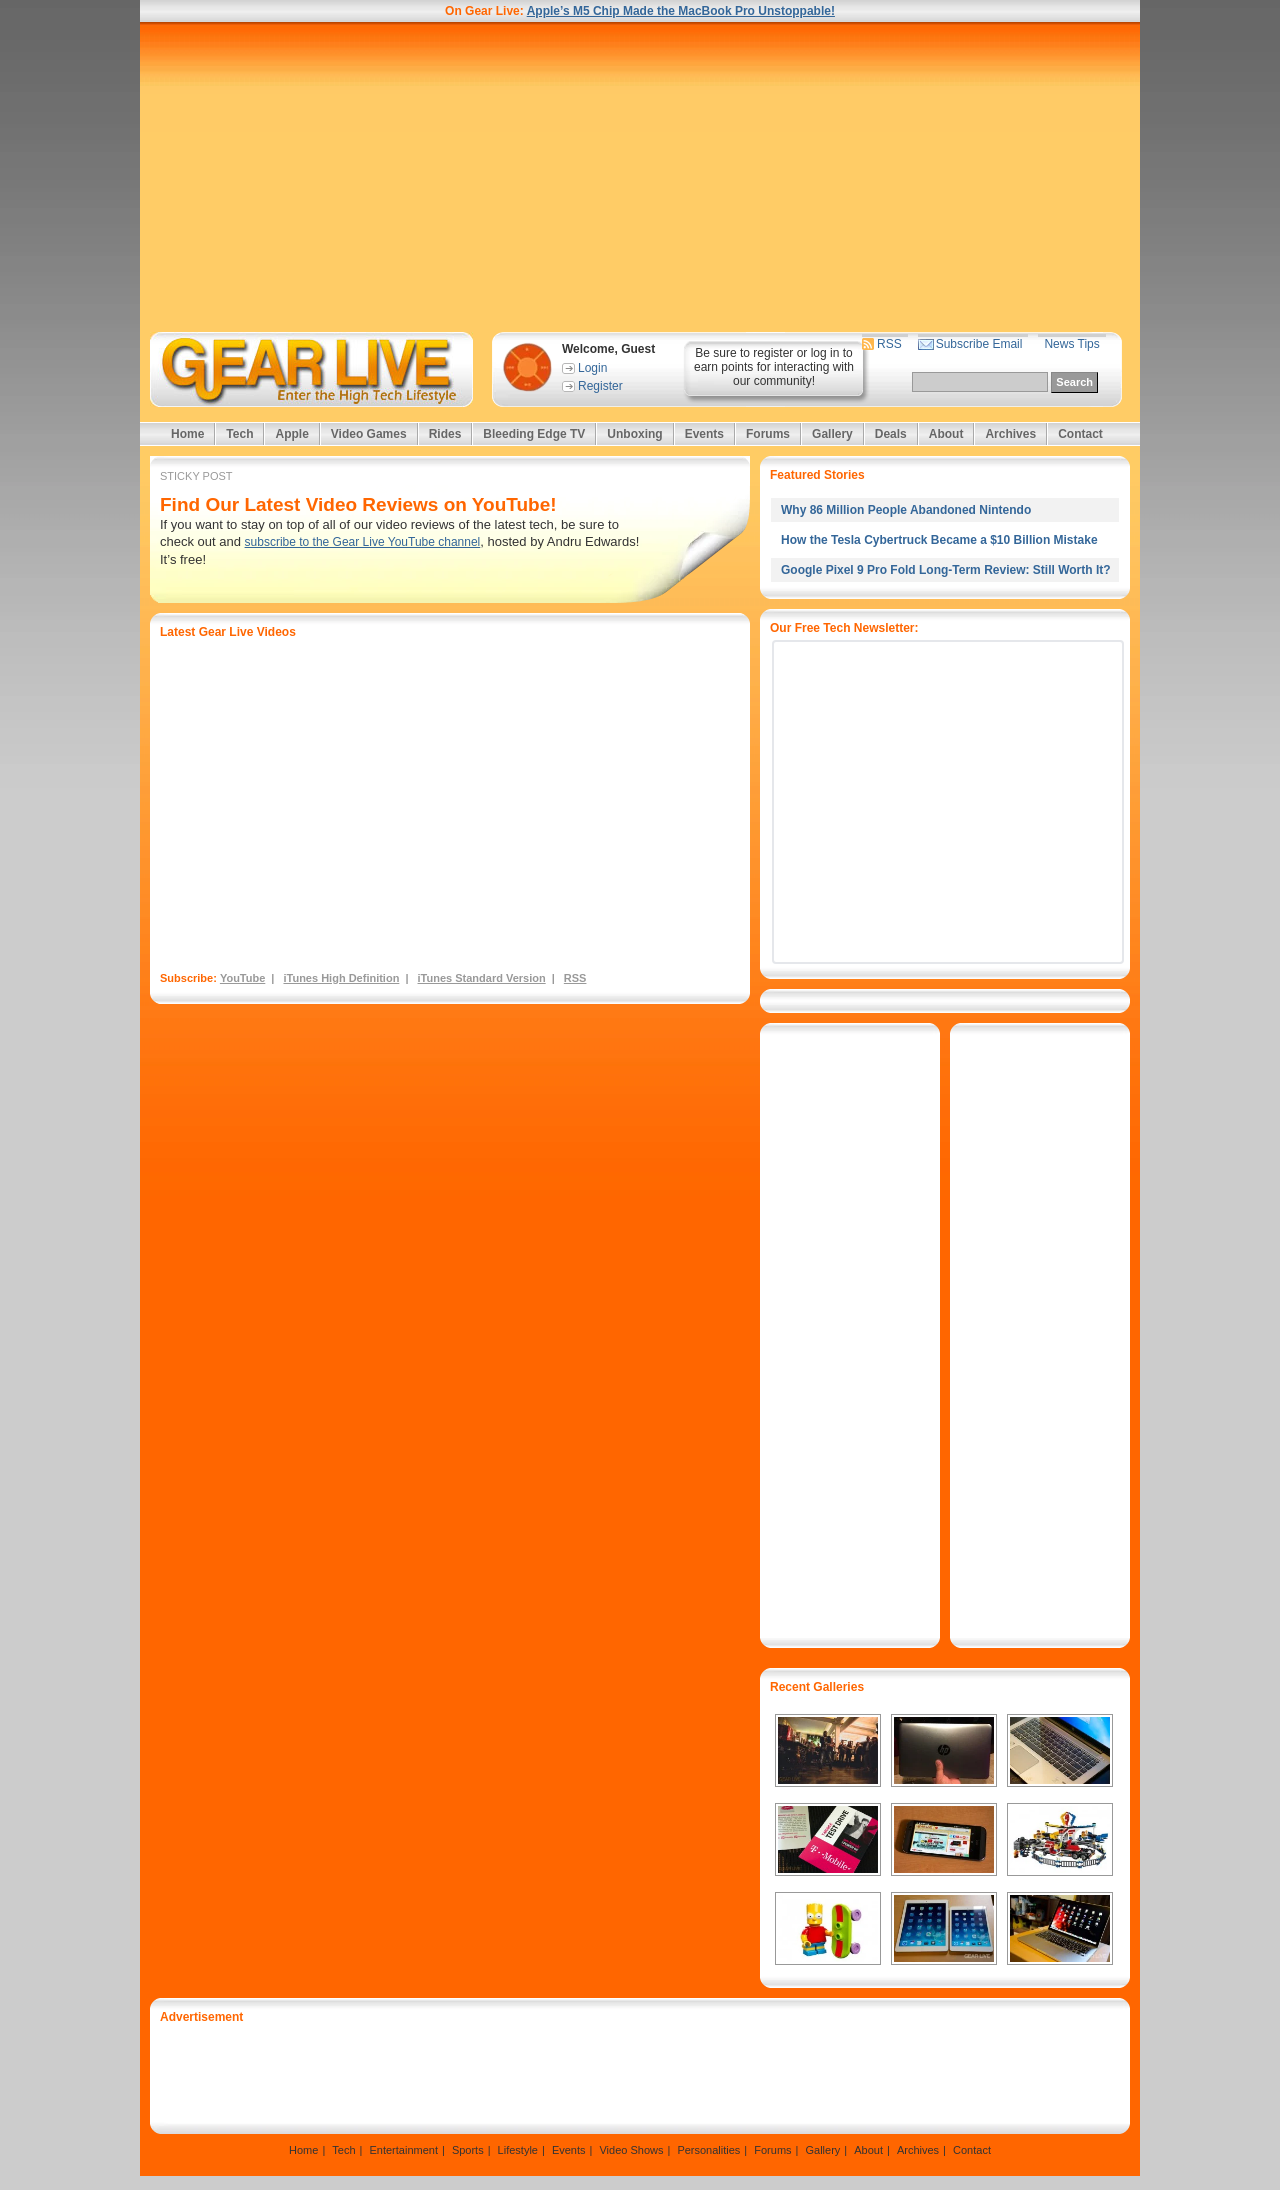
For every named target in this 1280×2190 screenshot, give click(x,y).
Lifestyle (518, 2150)
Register (600, 386)
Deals (891, 434)
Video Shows (631, 2150)
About (946, 434)
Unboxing (634, 434)
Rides (445, 434)
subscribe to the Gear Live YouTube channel (363, 542)
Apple (291, 434)
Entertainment (403, 2150)
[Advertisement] (640, 177)
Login (592, 368)
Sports (468, 2150)
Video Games (369, 434)
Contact (1080, 434)
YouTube (242, 978)
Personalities (708, 2150)
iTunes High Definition (341, 978)
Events (704, 434)
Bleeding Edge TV (534, 434)
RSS (889, 344)
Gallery (832, 434)
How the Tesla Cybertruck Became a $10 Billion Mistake (939, 540)
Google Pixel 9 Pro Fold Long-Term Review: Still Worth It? (946, 570)
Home (187, 434)
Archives (1010, 434)
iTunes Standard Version (482, 978)
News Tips (1071, 344)
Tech (239, 434)
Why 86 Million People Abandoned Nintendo (906, 510)
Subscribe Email (979, 344)
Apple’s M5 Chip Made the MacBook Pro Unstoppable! (681, 11)
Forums (768, 434)
